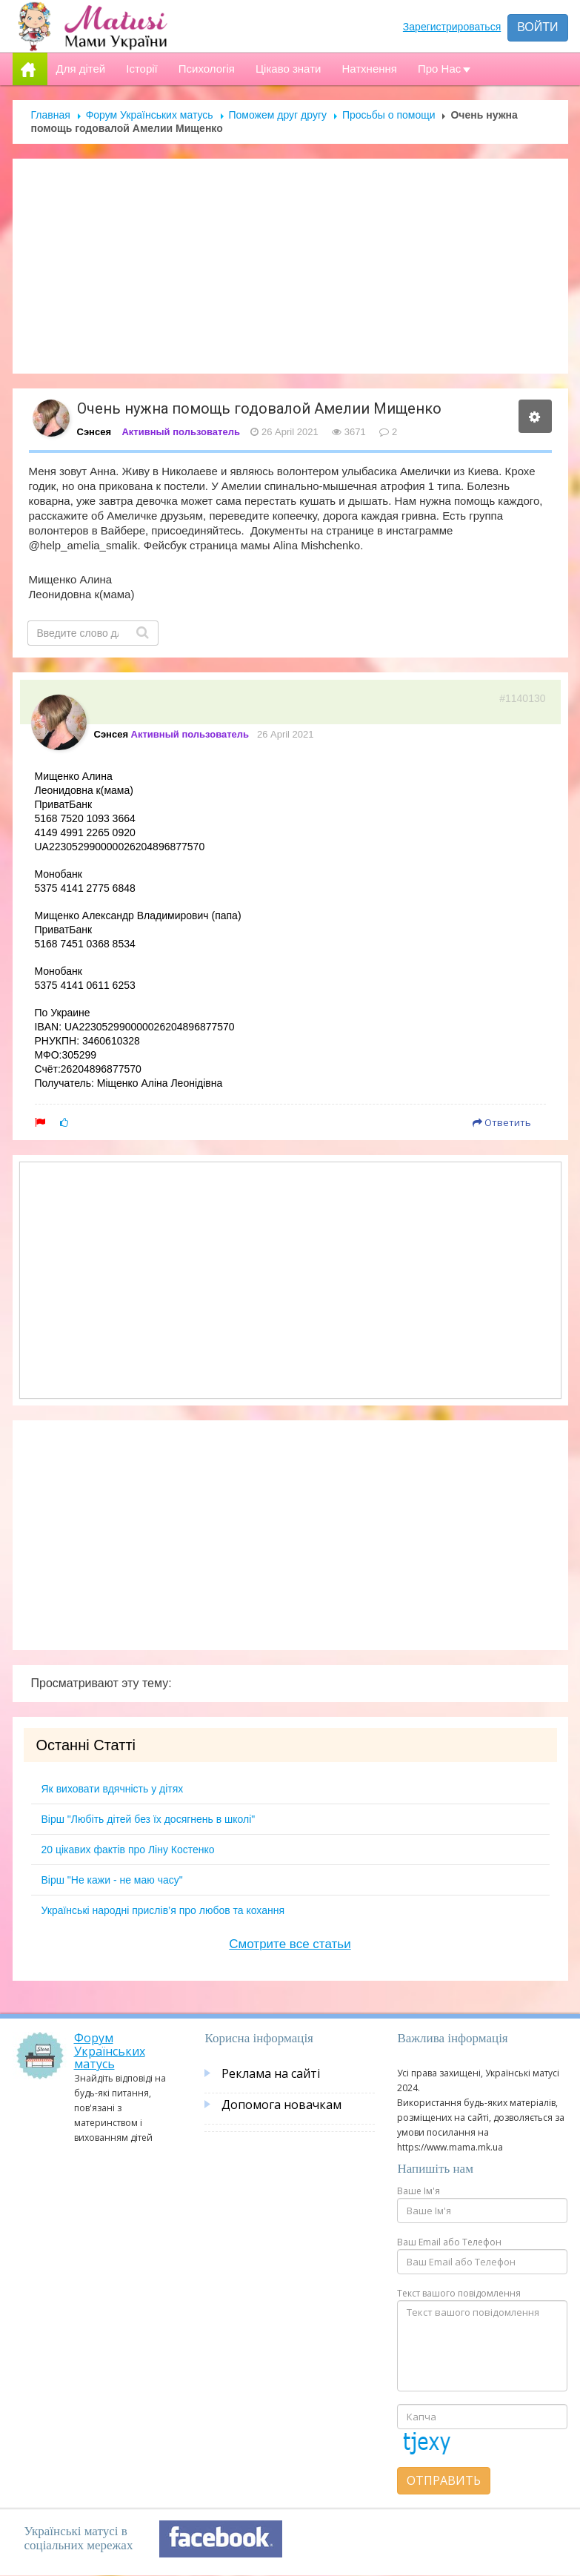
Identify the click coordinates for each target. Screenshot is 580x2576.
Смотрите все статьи (289, 1944)
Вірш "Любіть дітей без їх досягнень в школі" (148, 1819)
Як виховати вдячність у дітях (112, 1789)
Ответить (502, 1122)
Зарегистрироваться (452, 27)
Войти (537, 27)
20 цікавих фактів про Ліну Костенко (128, 1849)
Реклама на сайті (270, 2073)
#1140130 (522, 698)
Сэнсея (94, 431)
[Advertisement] (290, 266)
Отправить (444, 2480)
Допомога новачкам (281, 2104)
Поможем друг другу (278, 115)
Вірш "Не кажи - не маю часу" (112, 1880)
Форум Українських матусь (149, 115)
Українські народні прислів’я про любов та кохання (163, 1910)
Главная (50, 115)
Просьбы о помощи (389, 115)
